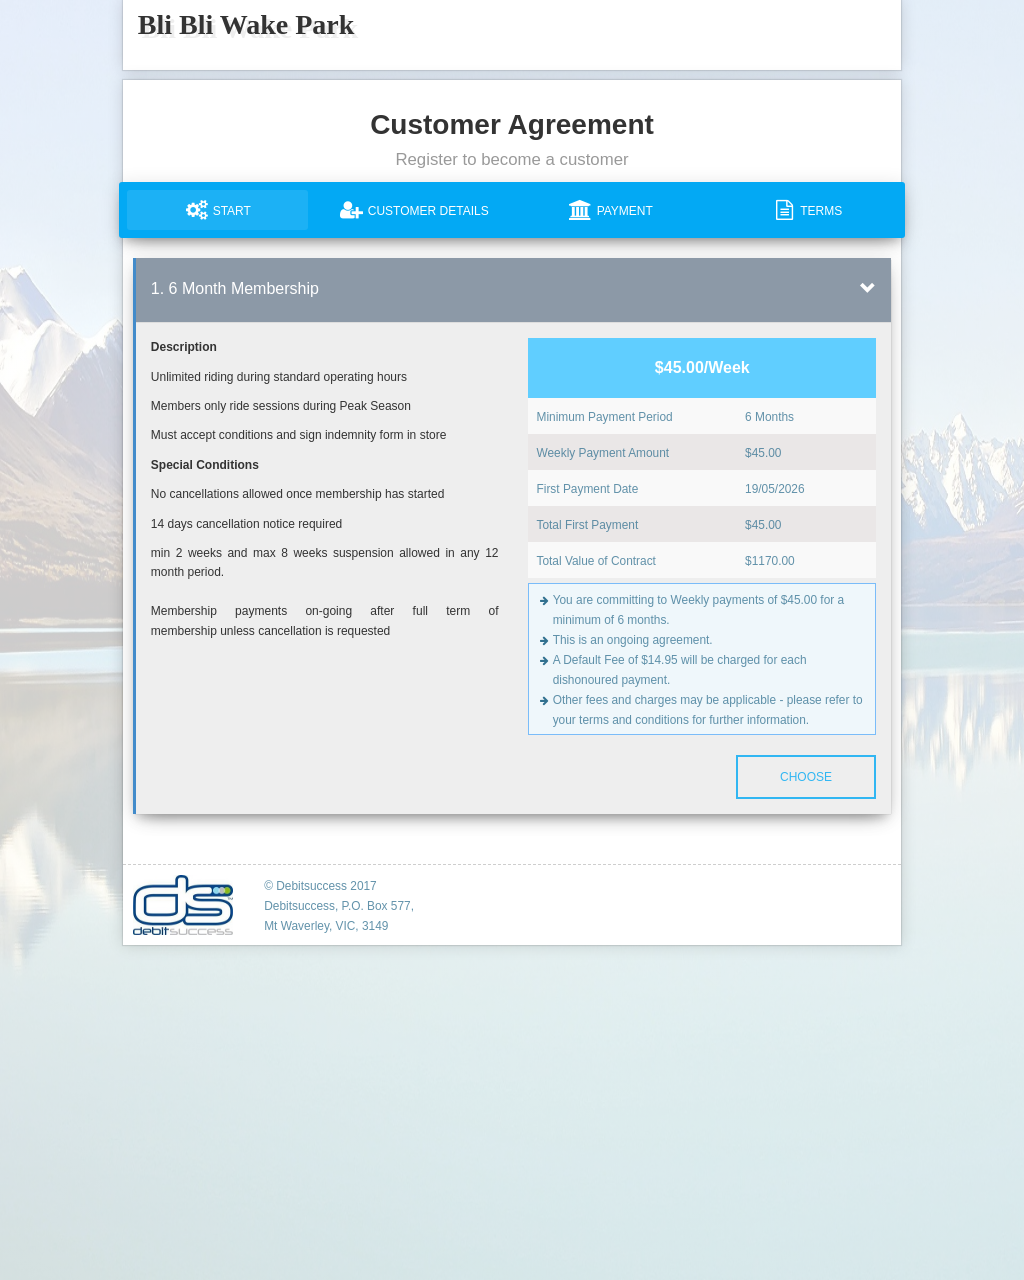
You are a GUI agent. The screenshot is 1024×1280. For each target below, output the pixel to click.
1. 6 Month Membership (235, 288)
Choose (806, 777)
